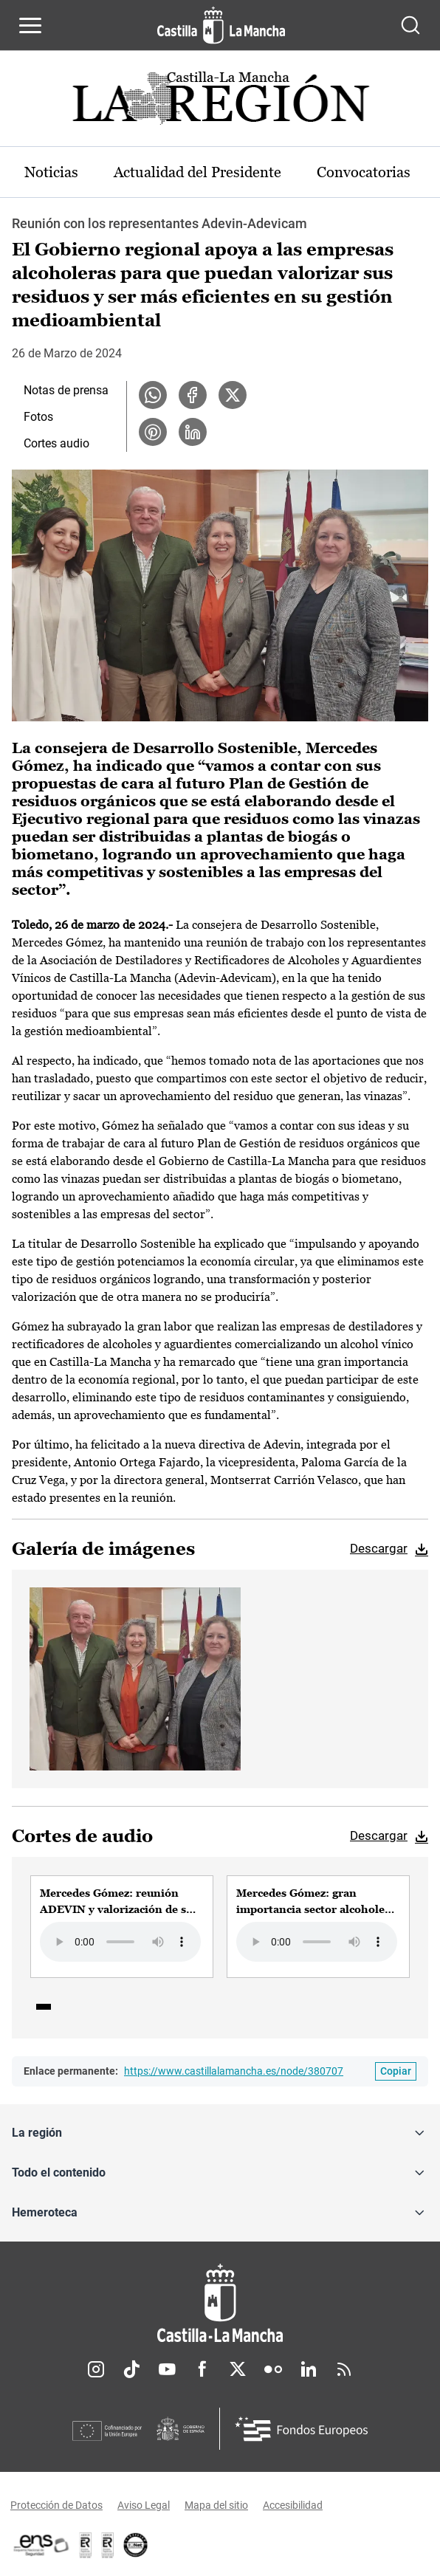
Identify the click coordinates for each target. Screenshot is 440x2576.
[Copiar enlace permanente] (395, 2071)
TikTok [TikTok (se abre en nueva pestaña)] (131, 2369)
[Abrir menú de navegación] (30, 25)
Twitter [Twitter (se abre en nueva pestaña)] (237, 2369)
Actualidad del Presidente (197, 172)
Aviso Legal (143, 2505)
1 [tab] (43, 2007)
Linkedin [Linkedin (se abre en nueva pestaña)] (308, 2369)
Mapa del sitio (216, 2505)
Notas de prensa (66, 390)
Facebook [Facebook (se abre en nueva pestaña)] (202, 2369)
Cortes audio (56, 443)
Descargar (379, 1548)
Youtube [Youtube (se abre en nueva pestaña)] (167, 2369)
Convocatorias (363, 172)
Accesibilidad (293, 2505)
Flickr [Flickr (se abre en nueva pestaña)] (273, 2369)
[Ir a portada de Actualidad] (220, 102)
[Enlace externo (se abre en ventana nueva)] (108, 2545)
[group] (122, 1926)
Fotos (38, 417)
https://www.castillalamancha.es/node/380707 (233, 2071)
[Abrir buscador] (410, 25)
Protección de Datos (56, 2505)
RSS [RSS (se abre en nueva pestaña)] (344, 2369)
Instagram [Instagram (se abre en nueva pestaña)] (96, 2369)
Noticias (51, 172)
